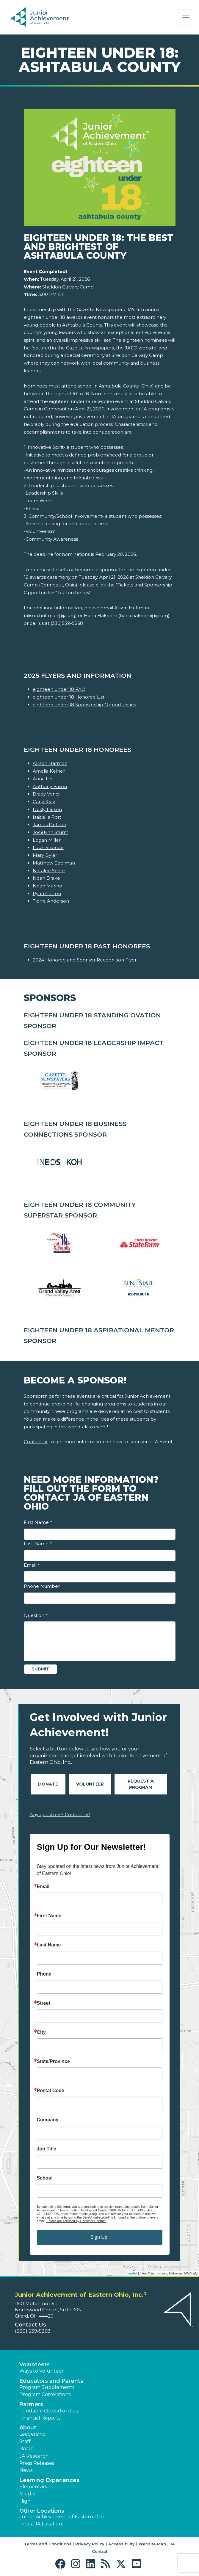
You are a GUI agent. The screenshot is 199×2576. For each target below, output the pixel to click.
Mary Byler (45, 855)
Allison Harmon (50, 763)
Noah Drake (46, 878)
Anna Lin (42, 779)
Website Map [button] (152, 2544)
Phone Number (42, 1586)
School (45, 2178)
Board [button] (26, 2448)
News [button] (25, 2470)
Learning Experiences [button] (49, 2480)
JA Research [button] (33, 2456)
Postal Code (50, 2090)
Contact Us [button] (30, 2324)
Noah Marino (47, 886)
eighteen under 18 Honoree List (68, 697)
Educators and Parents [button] (51, 2381)
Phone (44, 1974)
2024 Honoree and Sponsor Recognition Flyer (85, 960)
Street (43, 2003)
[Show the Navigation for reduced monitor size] (186, 17)
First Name (38, 1522)
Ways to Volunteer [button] (41, 2371)
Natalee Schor (49, 870)
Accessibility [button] (121, 2544)
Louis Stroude (48, 847)
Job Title (47, 2149)
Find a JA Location (40, 2524)
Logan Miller (47, 840)
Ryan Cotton (47, 893)
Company (48, 2119)
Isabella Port (47, 817)
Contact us (36, 1441)
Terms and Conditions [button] (47, 2544)
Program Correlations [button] (44, 2394)
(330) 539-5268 (33, 2331)
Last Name (37, 1543)
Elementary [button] (33, 2486)
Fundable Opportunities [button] (48, 2411)
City (41, 2032)
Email (31, 1565)
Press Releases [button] (36, 2463)
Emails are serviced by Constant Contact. (76, 2221)
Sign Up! (99, 2237)
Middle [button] (27, 2494)
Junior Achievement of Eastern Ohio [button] (62, 2516)
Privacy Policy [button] (89, 2544)
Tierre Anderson (51, 901)
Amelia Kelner (49, 771)
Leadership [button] (32, 2434)
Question (35, 1615)
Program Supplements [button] (46, 2387)
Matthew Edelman (54, 863)
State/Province (53, 2061)
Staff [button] (25, 2441)
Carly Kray (44, 801)
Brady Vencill (47, 794)
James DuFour (49, 824)
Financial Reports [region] (39, 2418)
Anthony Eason (50, 786)
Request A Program (141, 1784)
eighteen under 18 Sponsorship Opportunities (84, 704)
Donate (48, 1784)
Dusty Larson (47, 809)
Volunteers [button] (34, 2364)
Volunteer (90, 1784)
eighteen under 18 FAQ (59, 689)
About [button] (27, 2427)
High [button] (25, 2501)
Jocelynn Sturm (50, 832)
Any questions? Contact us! (60, 1814)
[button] (61, 2564)
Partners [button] (31, 2404)
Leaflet (132, 2273)
